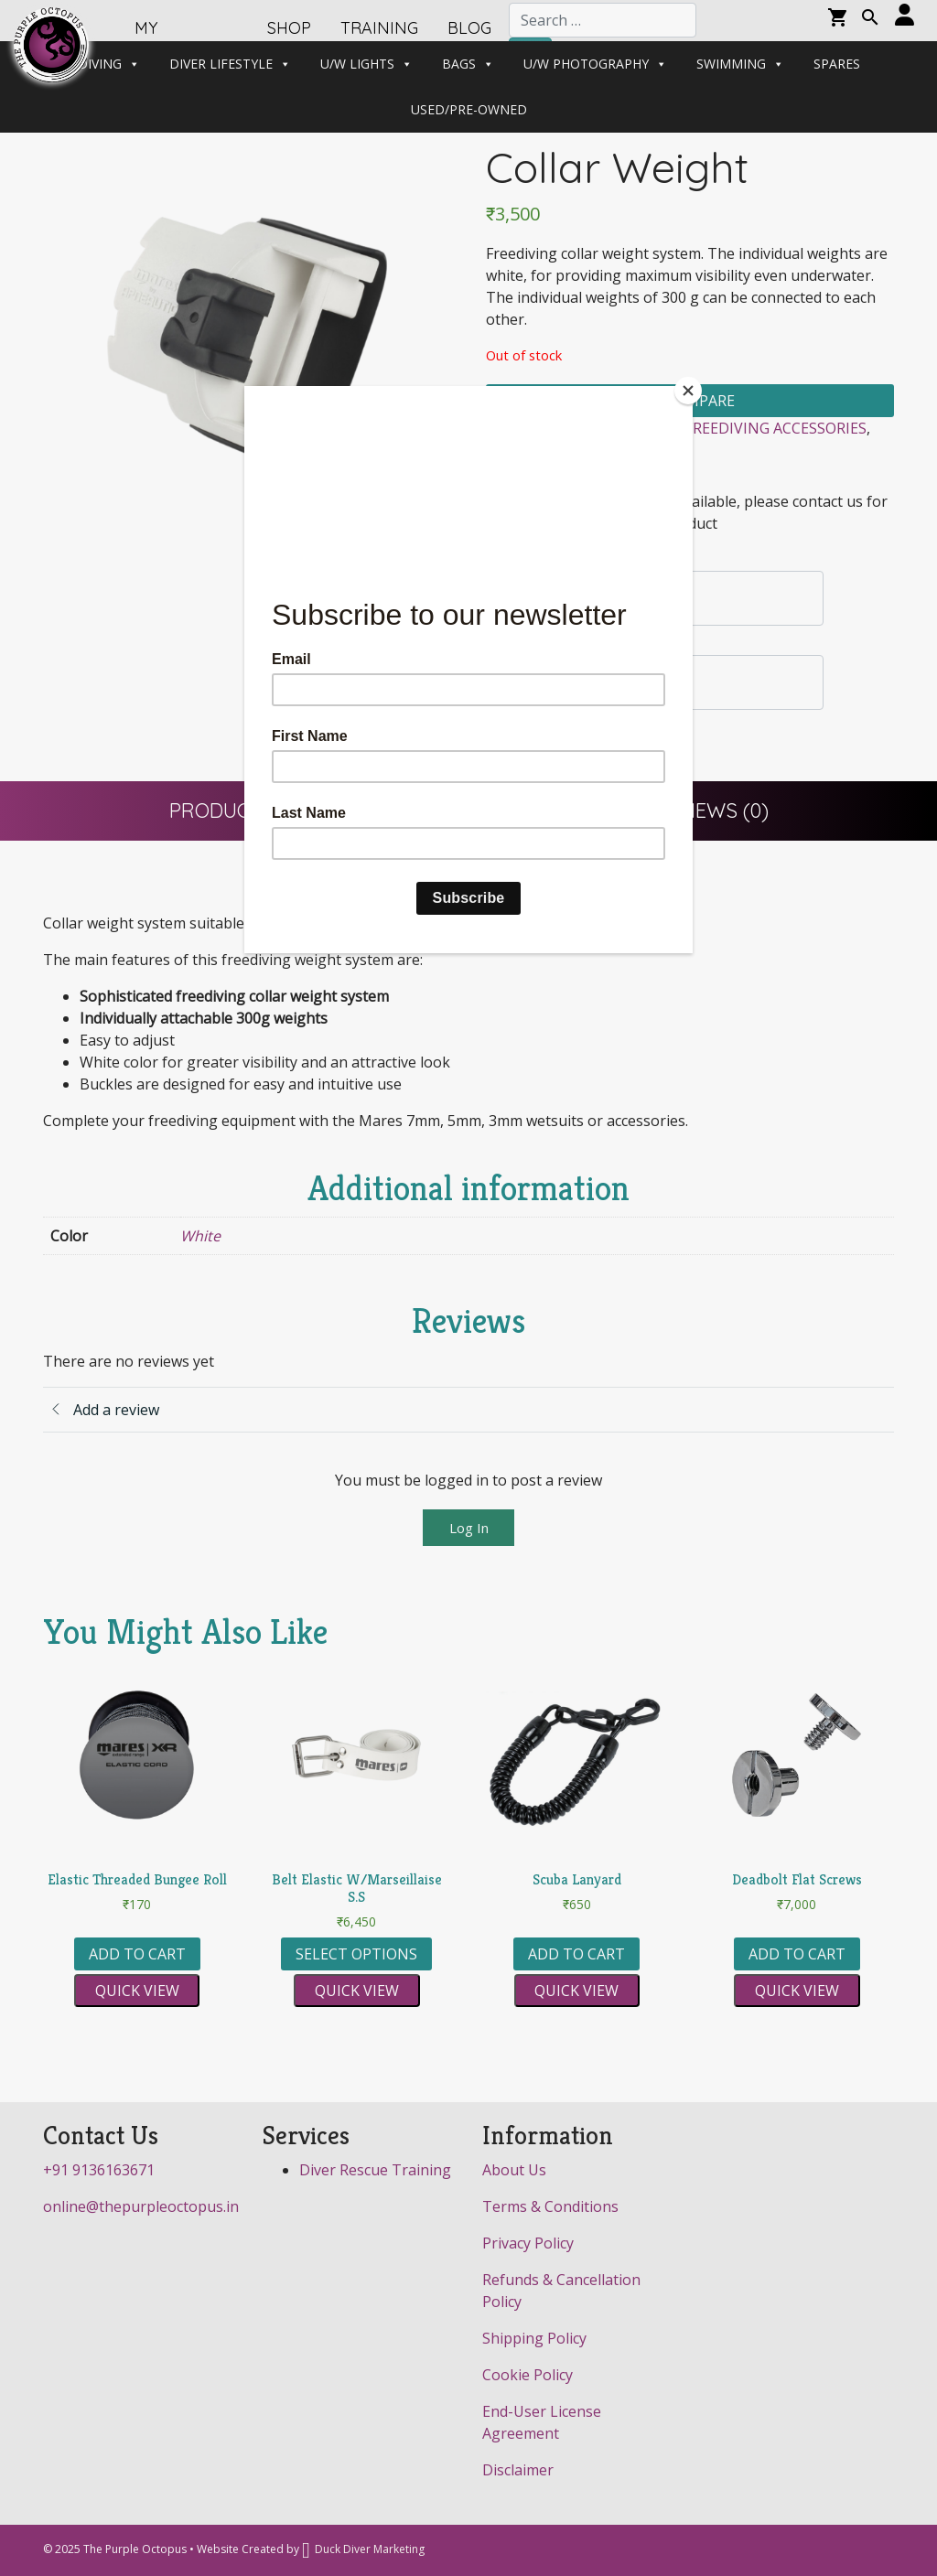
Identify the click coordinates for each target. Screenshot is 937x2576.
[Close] (688, 390)
